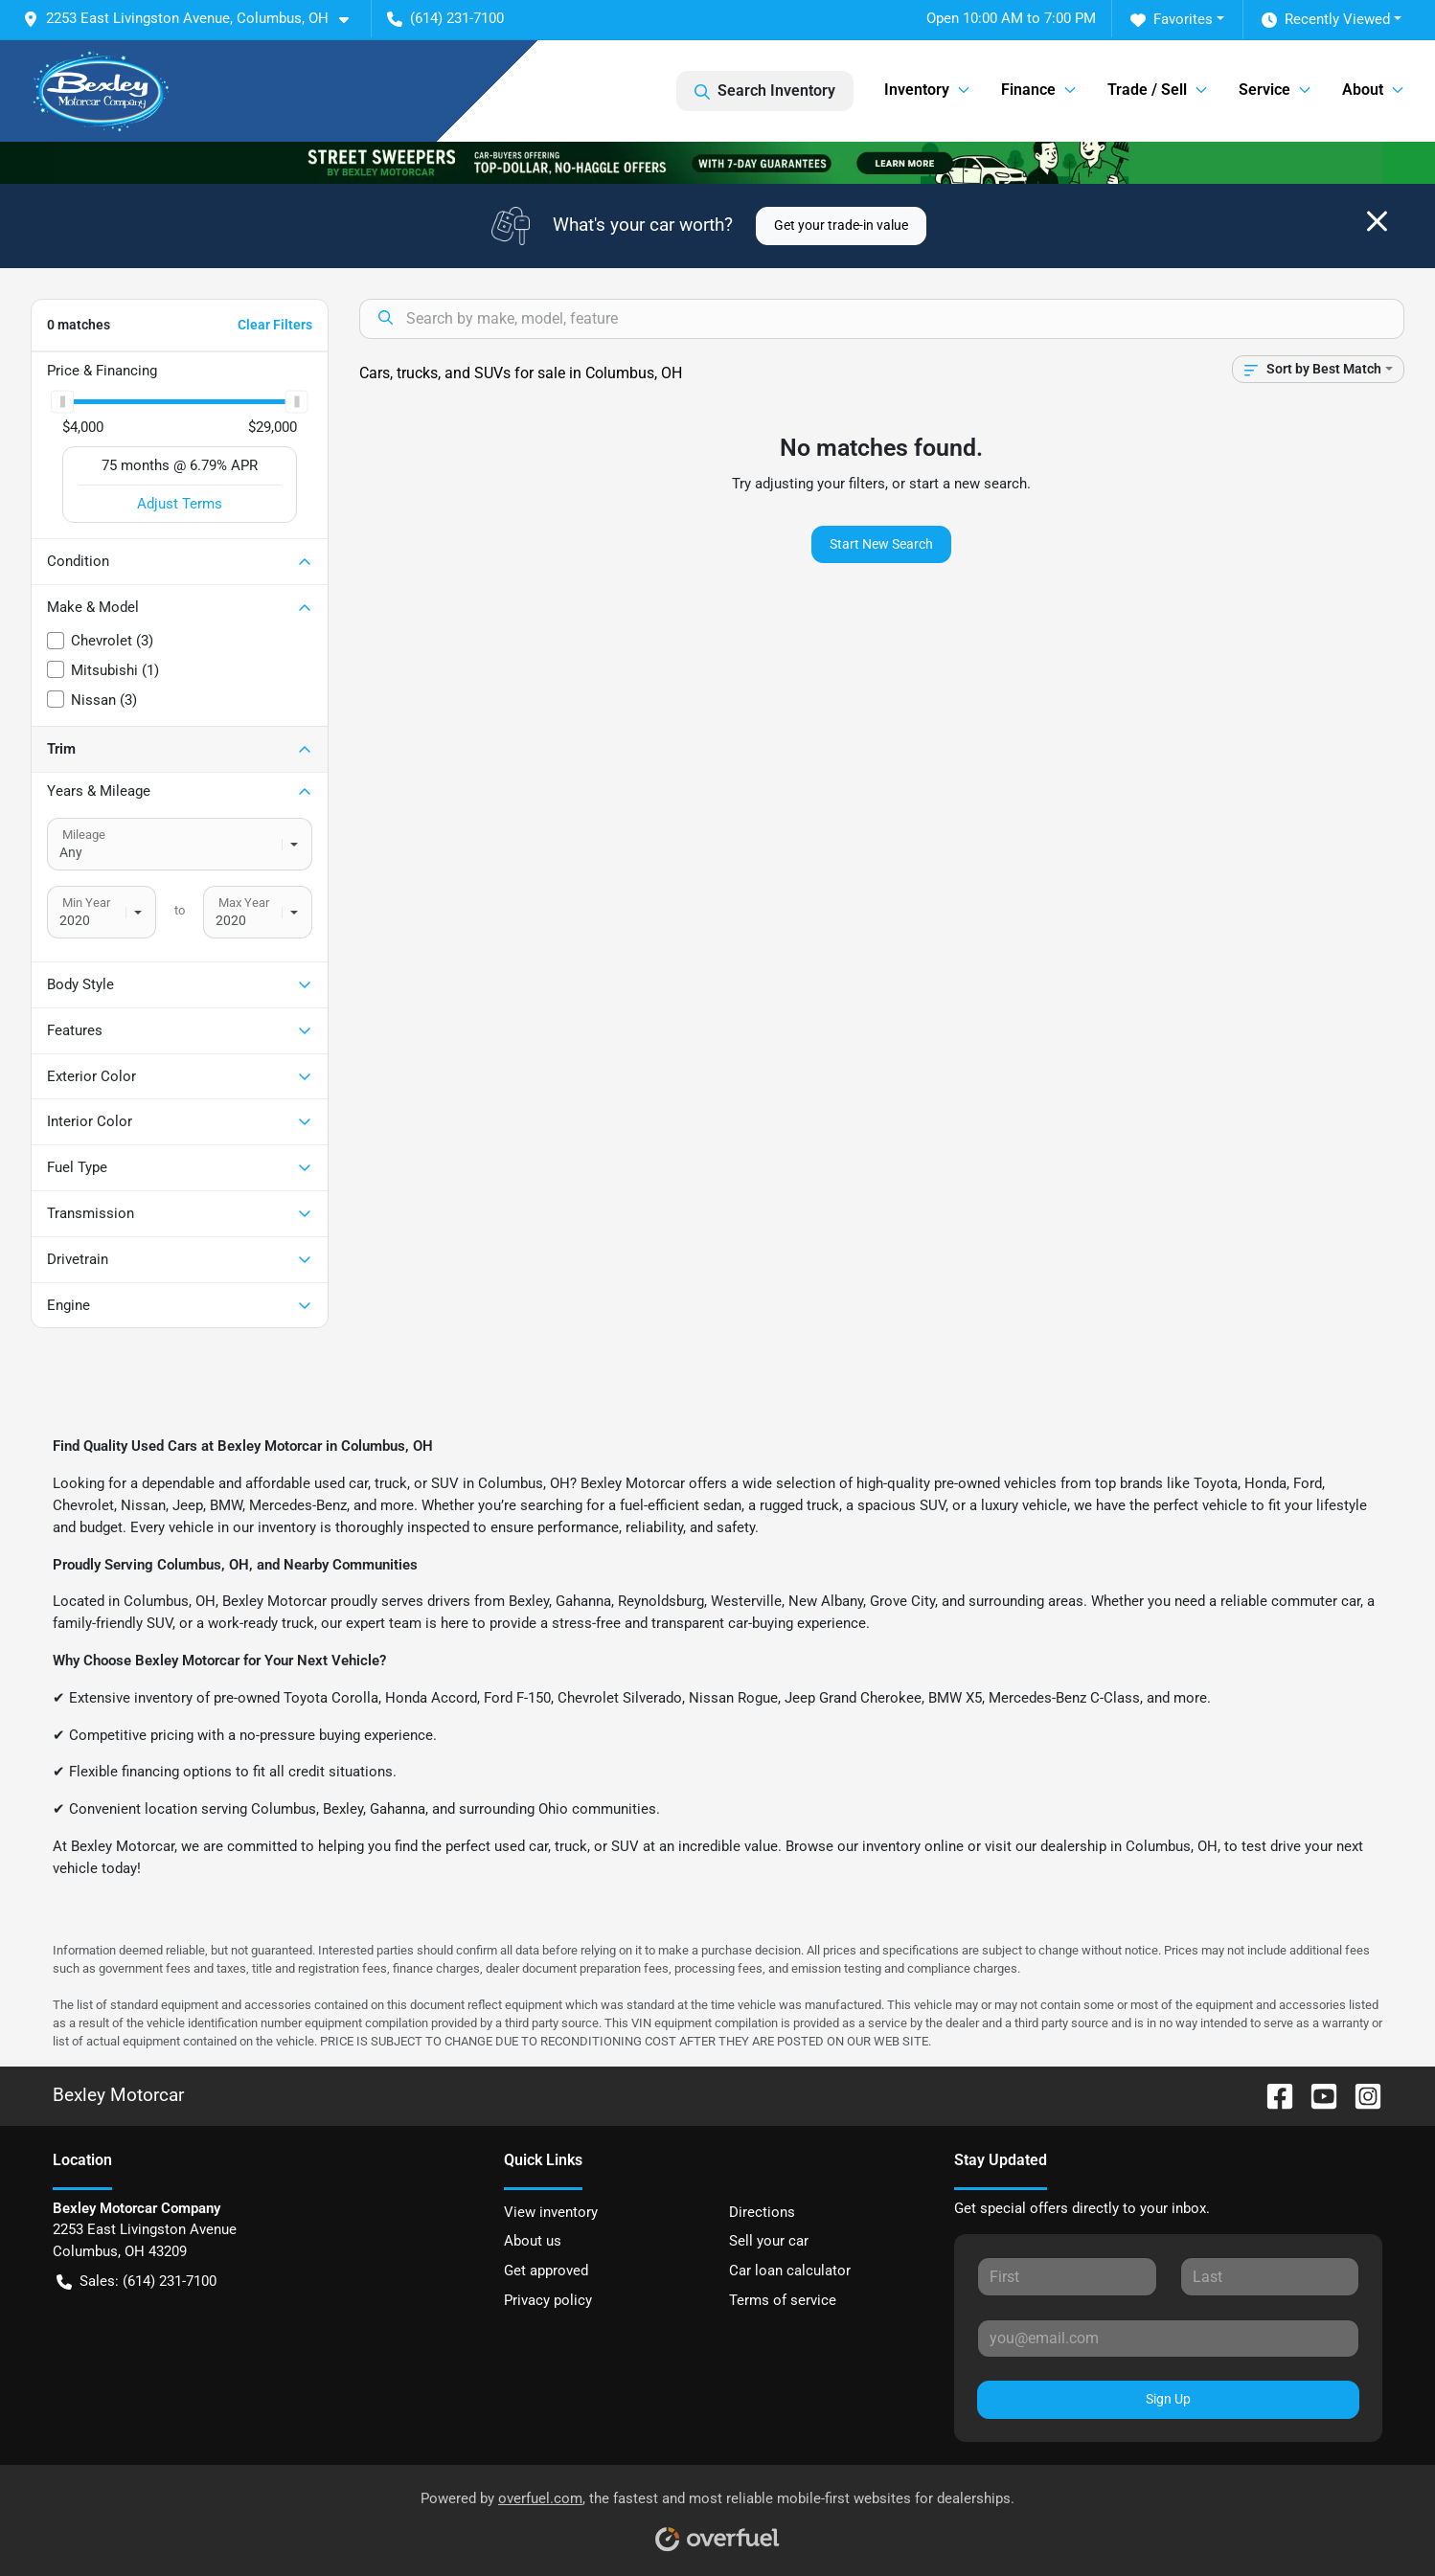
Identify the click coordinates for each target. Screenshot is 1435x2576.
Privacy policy (548, 2300)
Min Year (86, 902)
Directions (762, 2212)
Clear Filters (275, 324)
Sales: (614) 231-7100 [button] (136, 2282)
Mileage (83, 834)
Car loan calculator (790, 2270)
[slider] (62, 401)
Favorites (1171, 20)
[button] (193, 18)
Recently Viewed (1326, 20)
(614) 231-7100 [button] (445, 18)
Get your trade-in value (841, 225)
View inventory (551, 2212)
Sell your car (769, 2240)
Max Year (243, 902)
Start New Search (881, 544)
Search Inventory (765, 90)
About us (532, 2240)
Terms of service (782, 2300)
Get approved (546, 2270)
